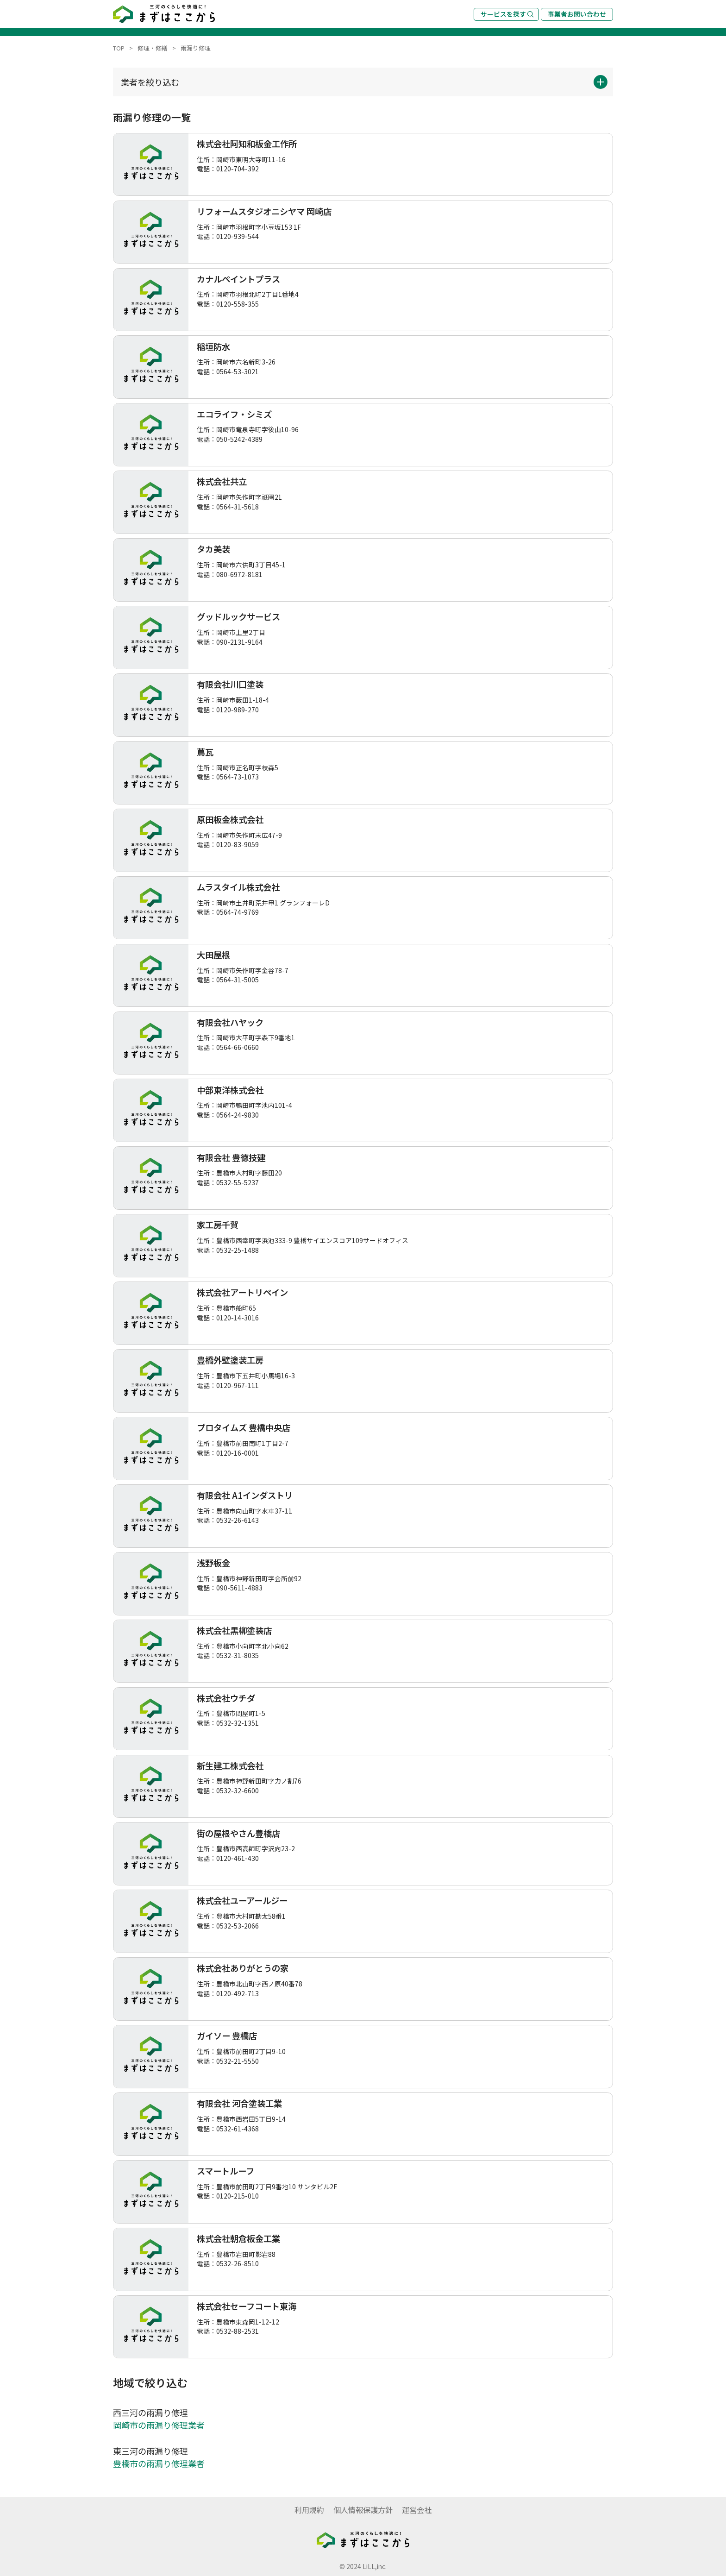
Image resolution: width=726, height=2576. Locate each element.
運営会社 (417, 2509)
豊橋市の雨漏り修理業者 (159, 2463)
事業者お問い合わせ (577, 14)
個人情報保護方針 (363, 2509)
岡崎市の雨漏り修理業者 (159, 2425)
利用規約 (309, 2509)
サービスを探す (507, 14)
